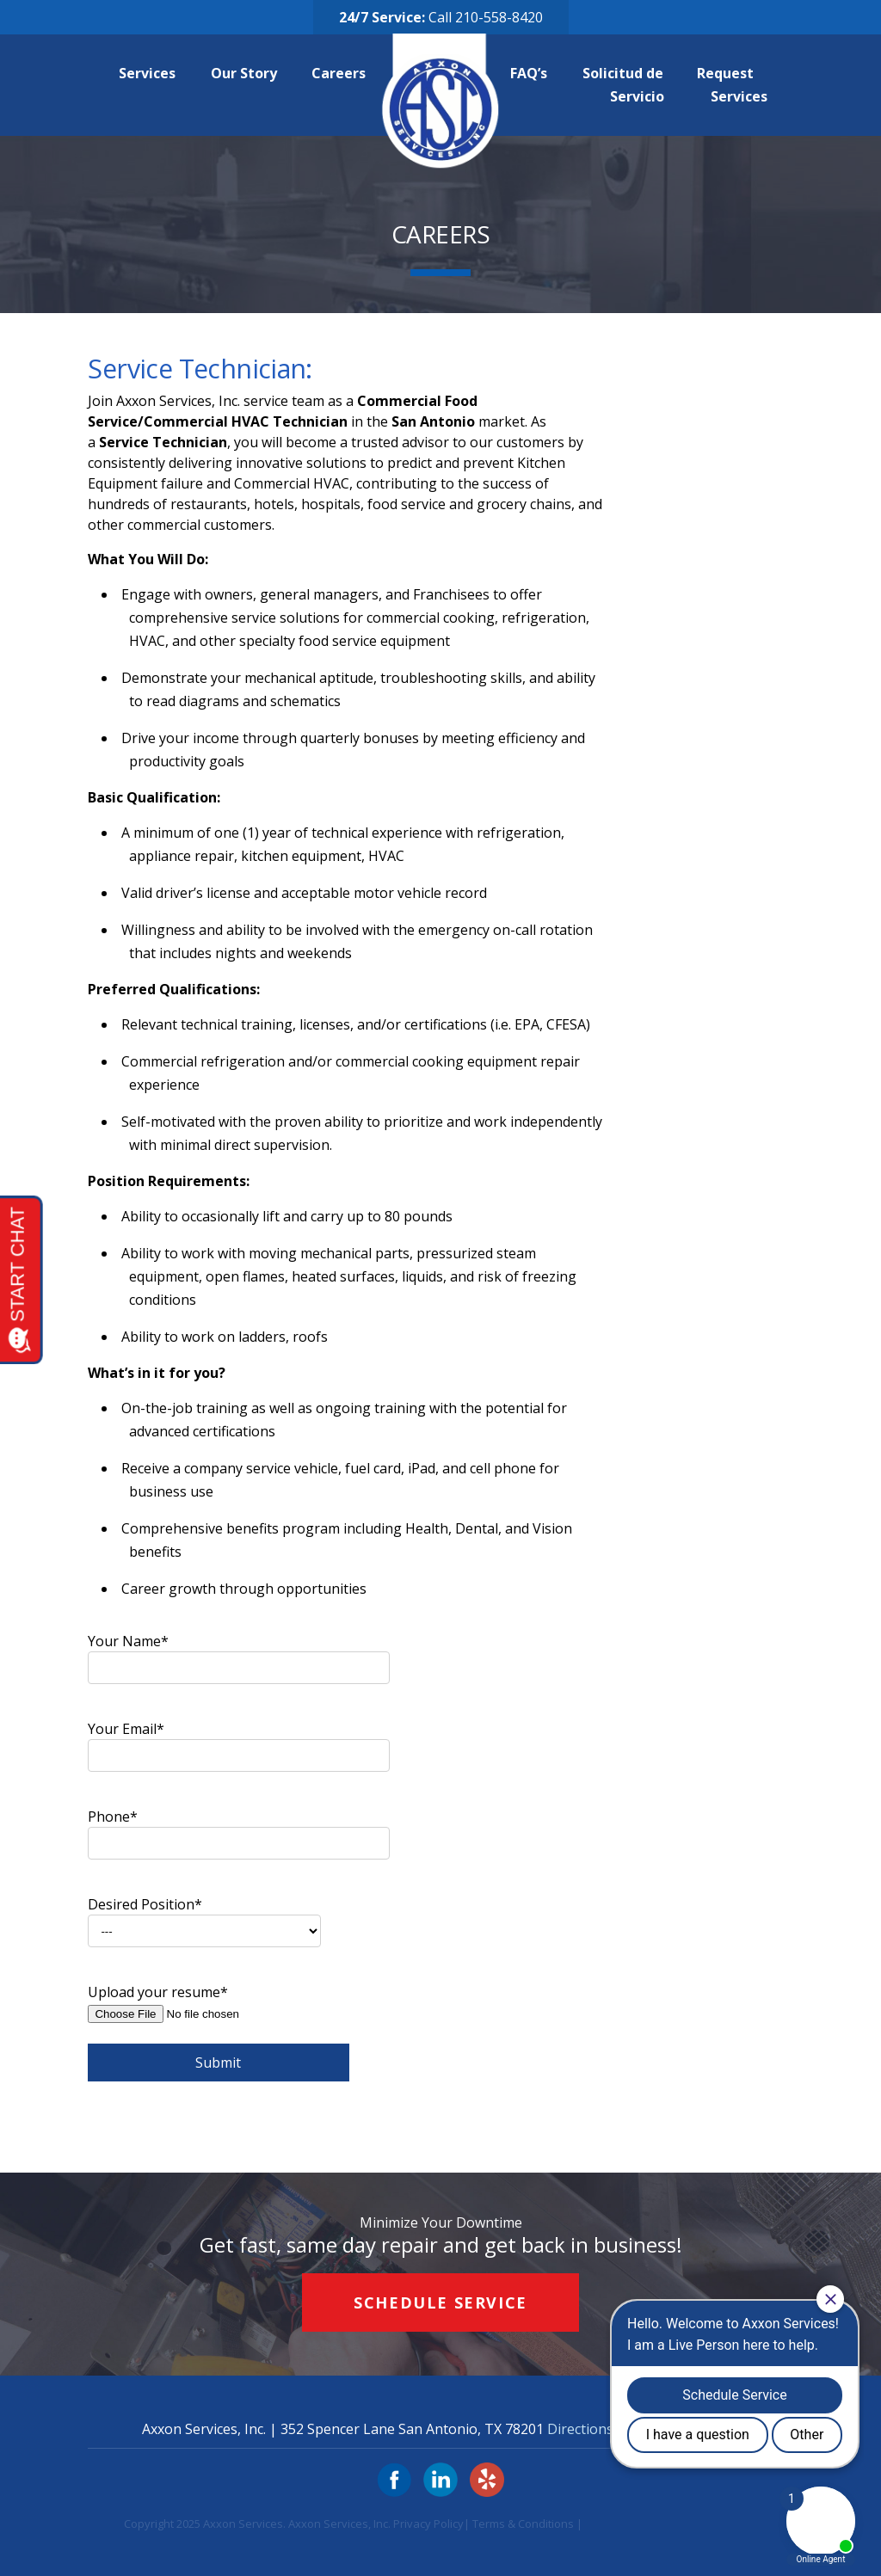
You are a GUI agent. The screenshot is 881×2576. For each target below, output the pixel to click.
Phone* (239, 1829)
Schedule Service (440, 2302)
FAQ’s (535, 73)
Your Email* (239, 1741)
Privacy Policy (428, 2523)
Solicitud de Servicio (626, 85)
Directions (580, 2428)
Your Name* (239, 1654)
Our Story (251, 73)
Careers (345, 73)
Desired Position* (204, 1917)
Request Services (732, 85)
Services (154, 73)
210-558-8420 (499, 17)
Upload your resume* (239, 2032)
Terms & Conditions (523, 2523)
